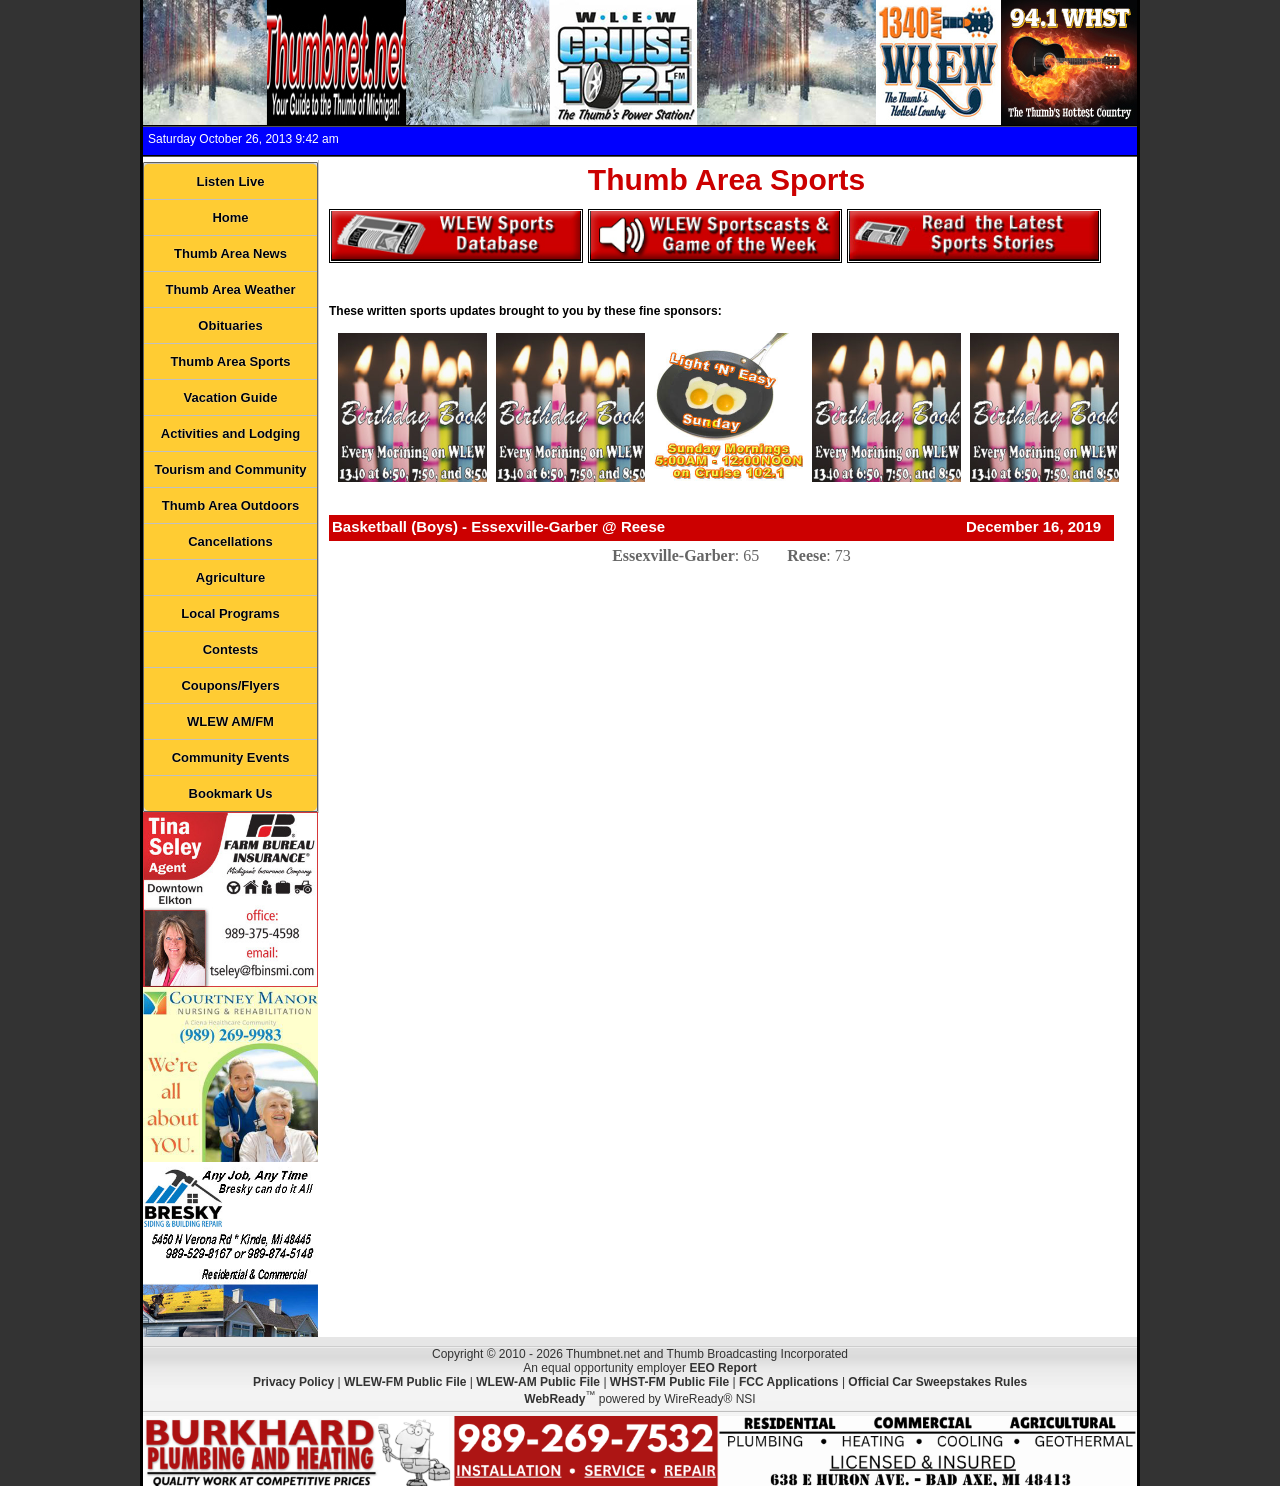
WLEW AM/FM (230, 721)
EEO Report (722, 1368)
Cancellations (230, 541)
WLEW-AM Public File (538, 1382)
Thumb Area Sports (230, 361)
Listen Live (231, 181)
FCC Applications (789, 1382)
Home (230, 217)
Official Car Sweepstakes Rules (937, 1382)
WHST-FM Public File (669, 1382)
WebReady (554, 1399)
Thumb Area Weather (230, 289)
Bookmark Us (231, 793)
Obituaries (230, 325)
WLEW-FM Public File (405, 1382)
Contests (231, 649)
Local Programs (230, 613)
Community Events (231, 757)
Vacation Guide (231, 397)
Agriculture (230, 577)
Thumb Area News (230, 253)
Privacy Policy (293, 1382)
